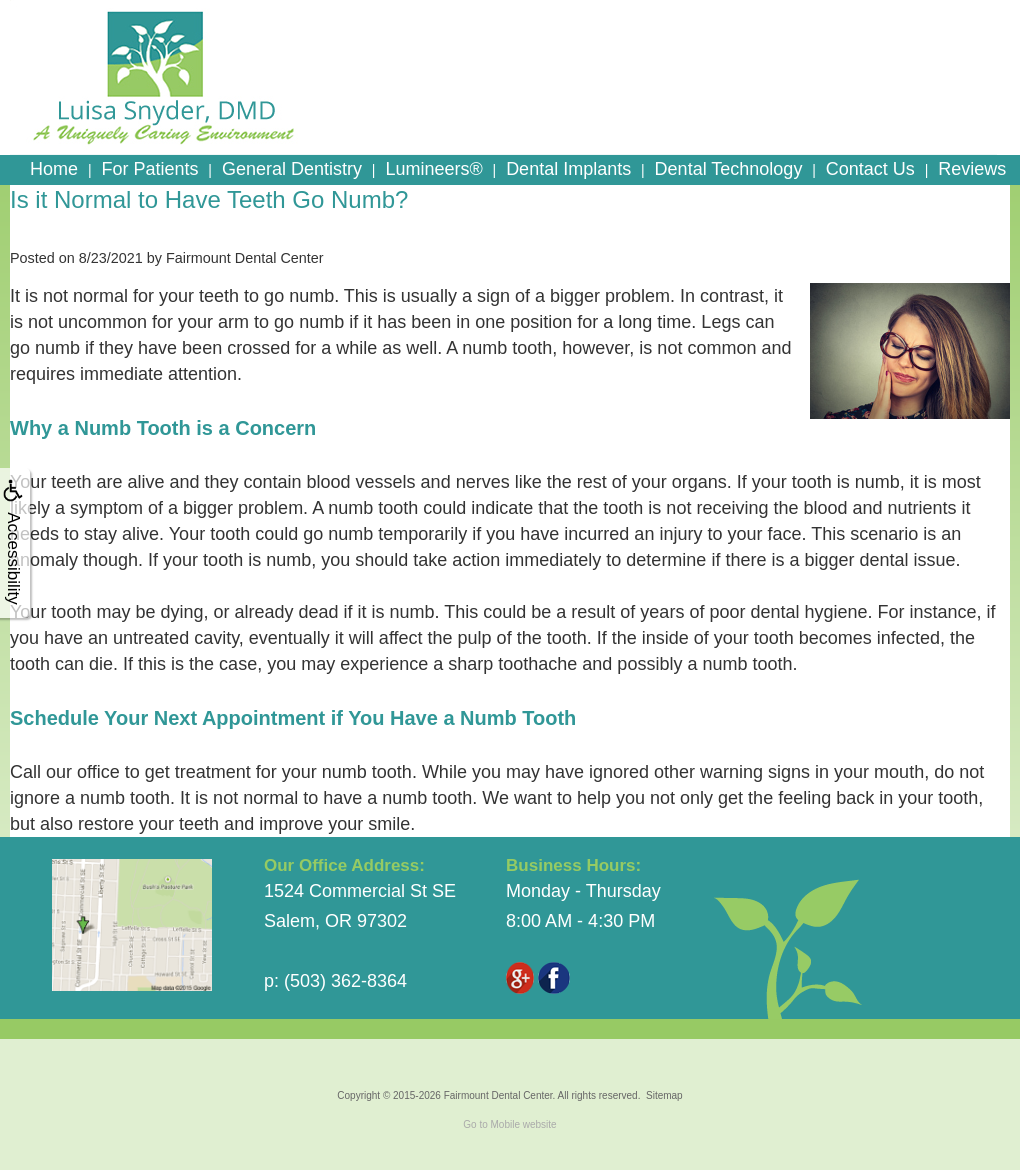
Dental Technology (729, 169)
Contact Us (870, 169)
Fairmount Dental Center (498, 1095)
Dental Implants (568, 169)
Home (54, 169)
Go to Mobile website (509, 1124)
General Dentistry (292, 169)
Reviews (972, 169)
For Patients (149, 169)
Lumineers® (433, 169)
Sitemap (664, 1095)
